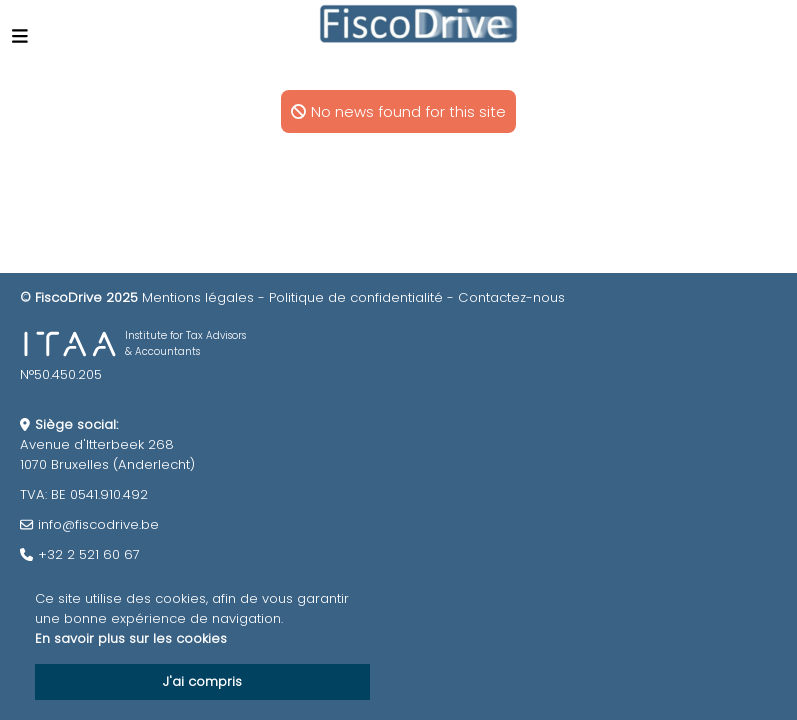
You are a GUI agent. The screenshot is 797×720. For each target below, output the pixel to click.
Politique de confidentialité (356, 297)
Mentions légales (198, 297)
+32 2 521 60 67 (89, 554)
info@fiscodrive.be (98, 524)
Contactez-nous (511, 297)
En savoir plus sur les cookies (131, 638)
